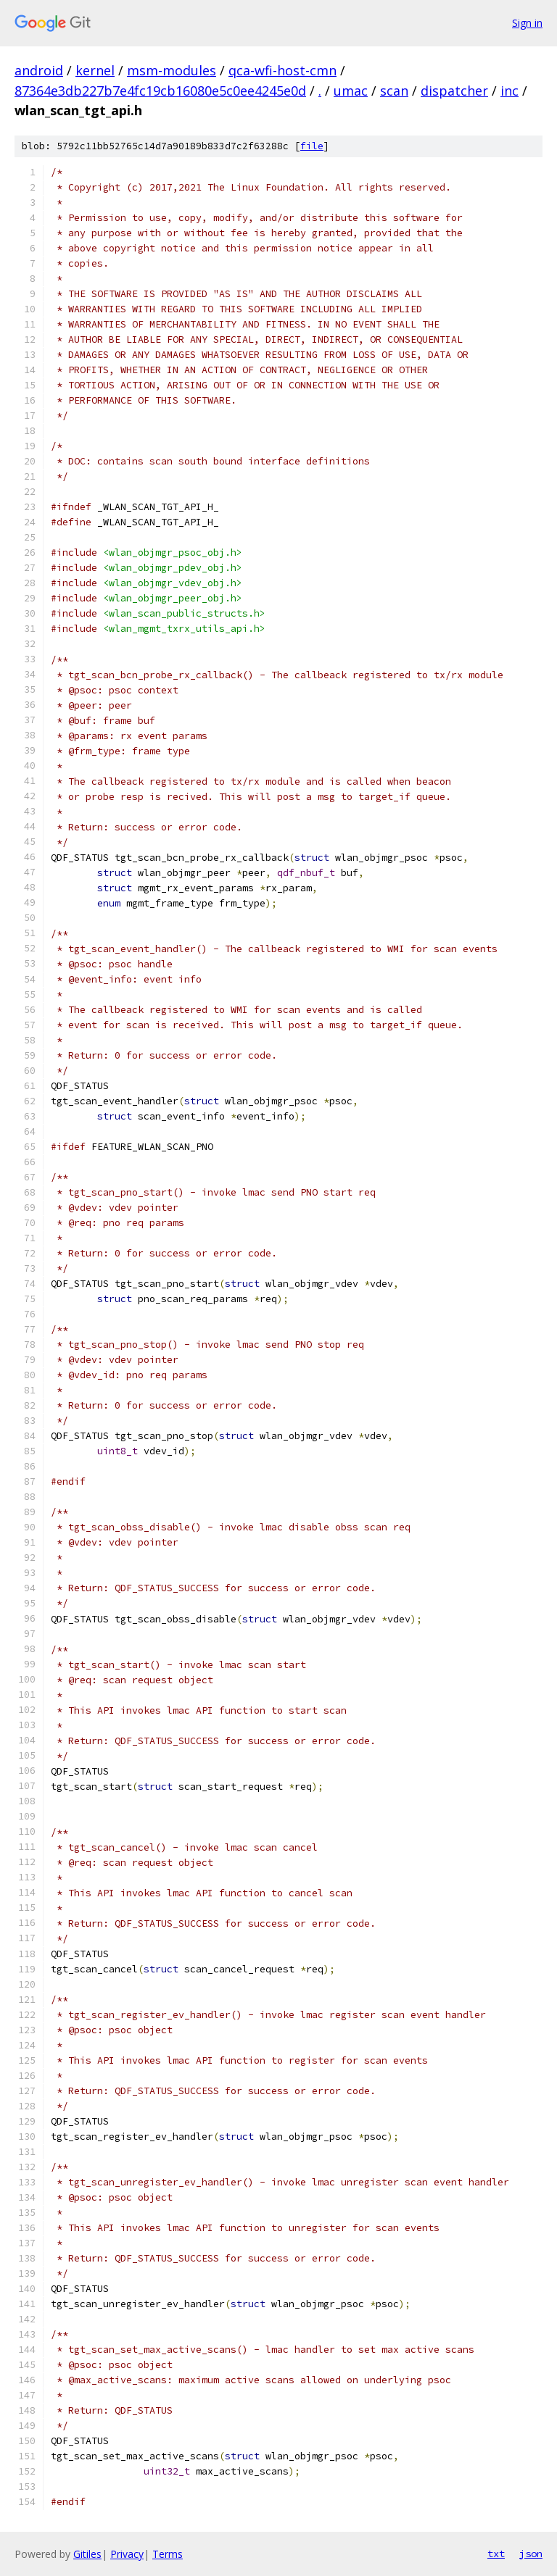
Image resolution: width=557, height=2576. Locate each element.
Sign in (527, 23)
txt (496, 2553)
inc (509, 90)
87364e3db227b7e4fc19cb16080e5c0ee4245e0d (160, 90)
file (311, 146)
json (530, 2553)
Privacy (127, 2554)
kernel (95, 70)
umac (351, 90)
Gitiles (87, 2554)
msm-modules (171, 70)
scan (394, 90)
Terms (167, 2554)
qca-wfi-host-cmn (282, 70)
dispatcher (454, 90)
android (39, 70)
